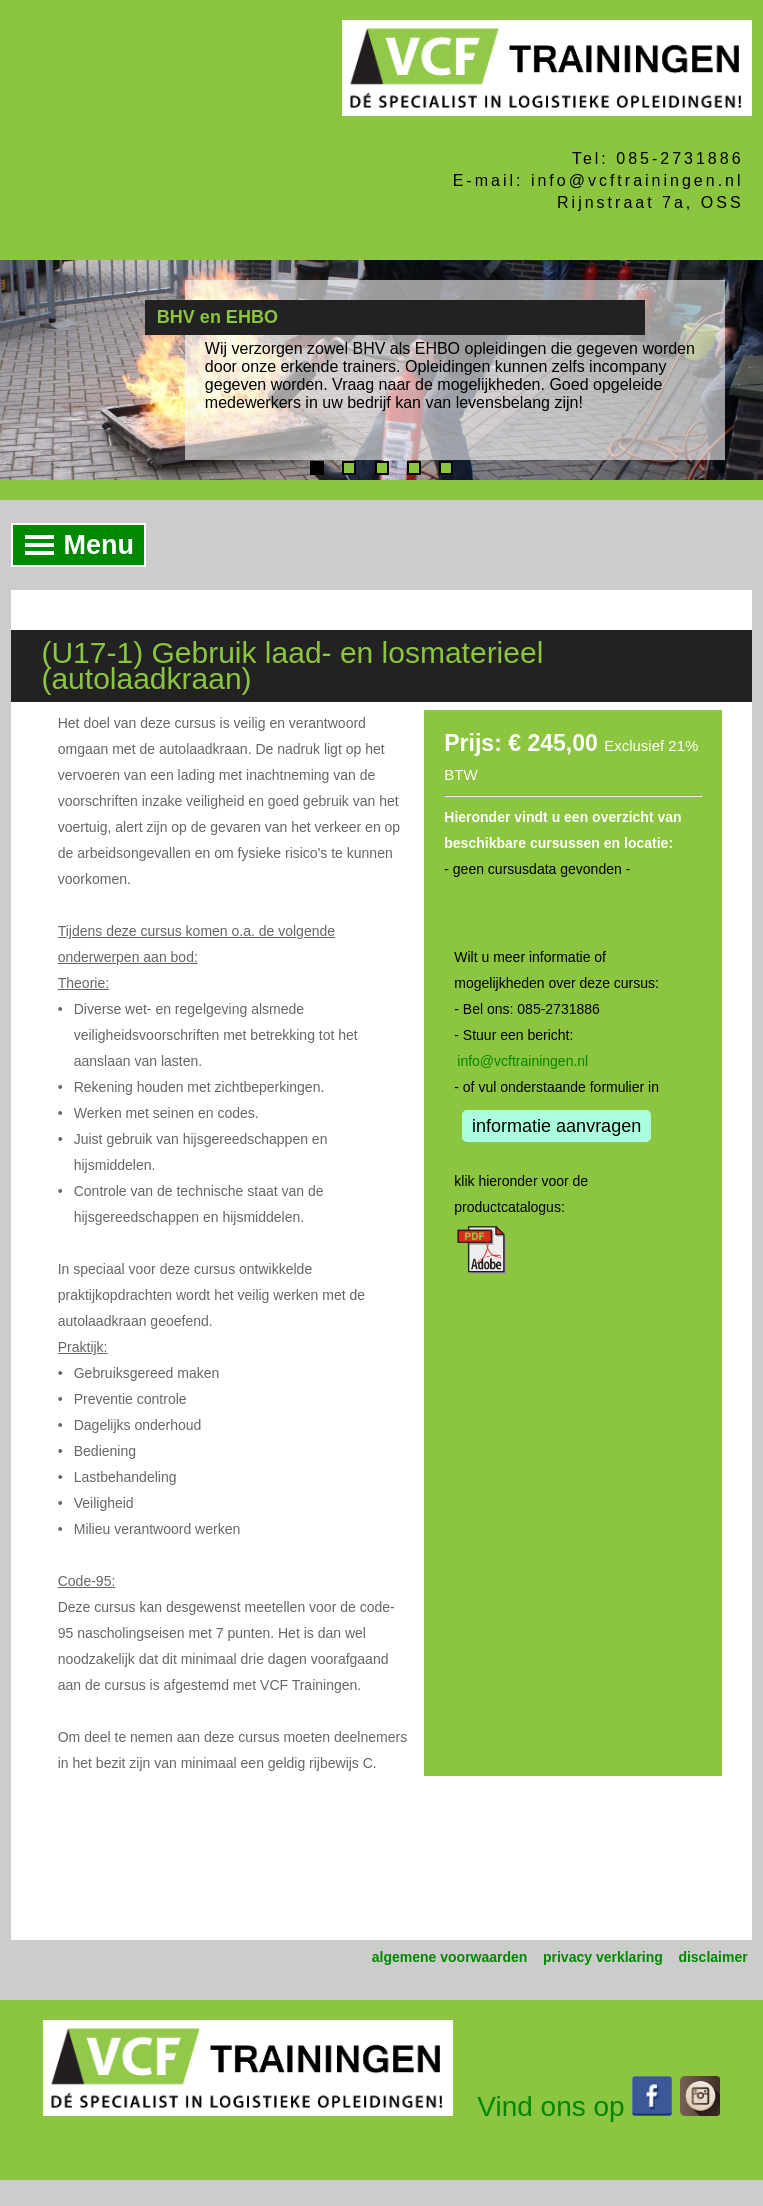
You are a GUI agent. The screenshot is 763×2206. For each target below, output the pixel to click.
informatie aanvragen (556, 1126)
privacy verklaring (603, 1957)
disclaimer (712, 1957)
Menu (73, 545)
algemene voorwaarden (450, 1957)
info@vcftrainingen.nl (522, 1061)
